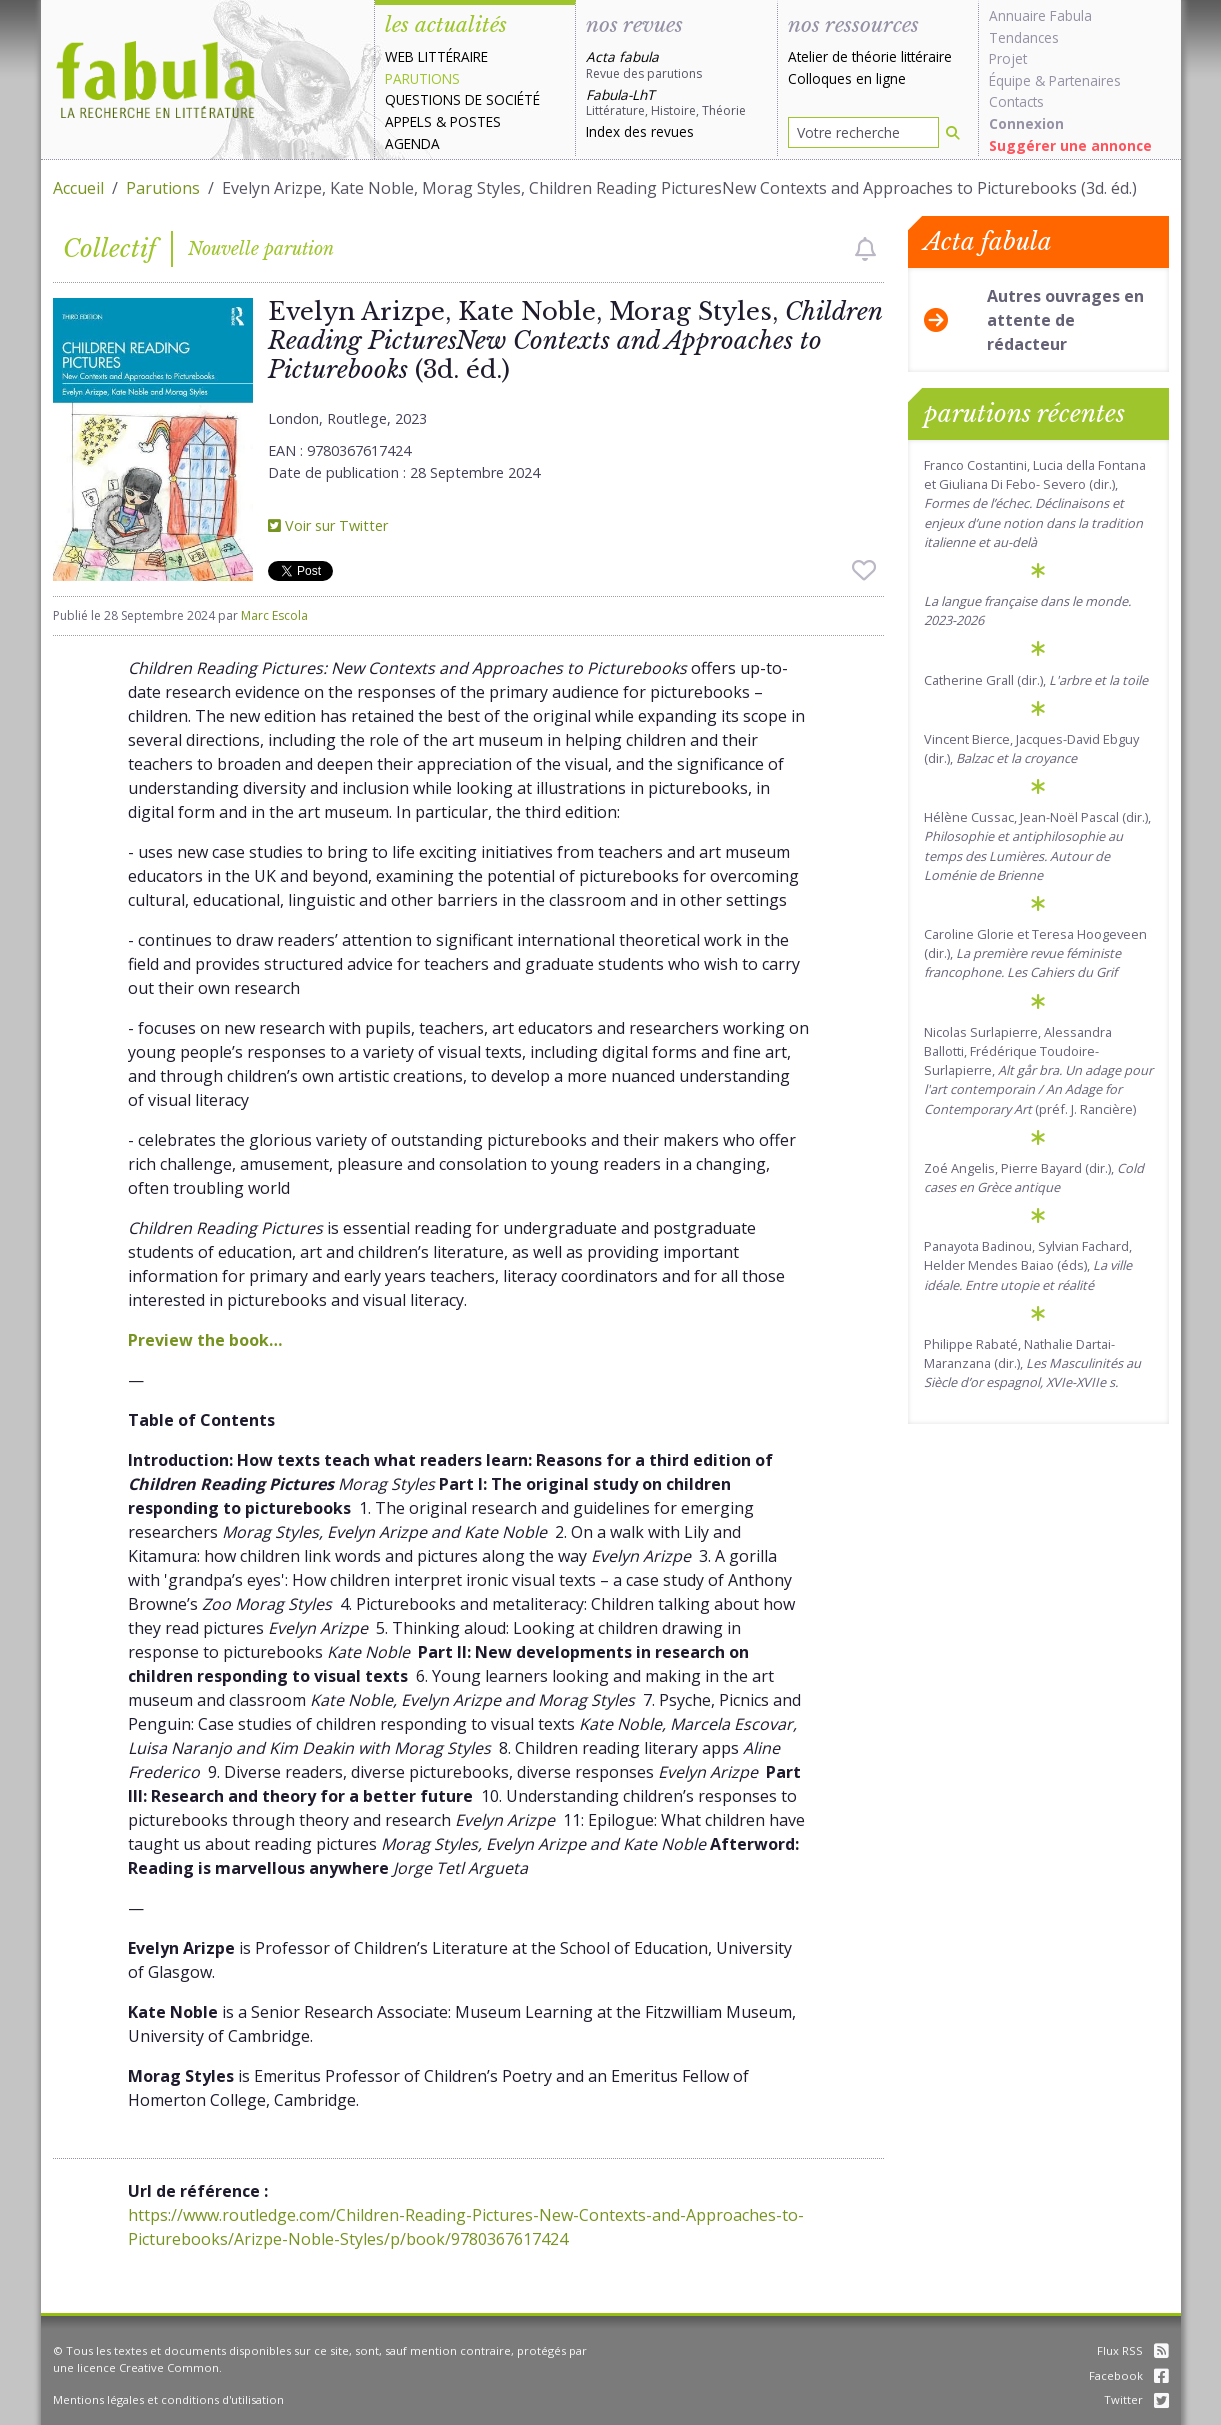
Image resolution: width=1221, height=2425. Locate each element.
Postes (475, 121)
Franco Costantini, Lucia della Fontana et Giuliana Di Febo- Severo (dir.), (1035, 503)
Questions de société (462, 99)
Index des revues (640, 131)
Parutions (422, 78)
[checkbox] (865, 249)
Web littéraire (436, 56)
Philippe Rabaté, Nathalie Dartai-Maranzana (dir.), (1032, 1363)
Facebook (1129, 2375)
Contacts (1016, 101)
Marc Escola (274, 615)
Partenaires (1085, 80)
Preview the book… (205, 1340)
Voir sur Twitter (328, 525)
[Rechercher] (953, 132)
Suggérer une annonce (1070, 145)
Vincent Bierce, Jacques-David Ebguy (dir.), (1031, 748)
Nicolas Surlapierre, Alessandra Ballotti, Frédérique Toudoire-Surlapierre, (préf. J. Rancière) (1038, 1070)
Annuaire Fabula (1040, 15)
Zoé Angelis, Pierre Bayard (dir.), (1034, 1177)
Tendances (1024, 37)
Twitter (1136, 2399)
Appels (408, 121)
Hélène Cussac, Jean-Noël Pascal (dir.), (1037, 846)
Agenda (412, 143)
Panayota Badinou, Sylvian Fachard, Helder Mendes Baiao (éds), (1028, 1265)
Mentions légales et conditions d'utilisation (168, 2399)
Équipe (1010, 80)
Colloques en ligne (847, 78)
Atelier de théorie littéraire (870, 56)
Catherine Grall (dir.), (1036, 680)
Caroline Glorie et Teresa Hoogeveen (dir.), (1035, 953)
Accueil (78, 188)
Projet (1008, 58)
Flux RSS (1133, 2350)
